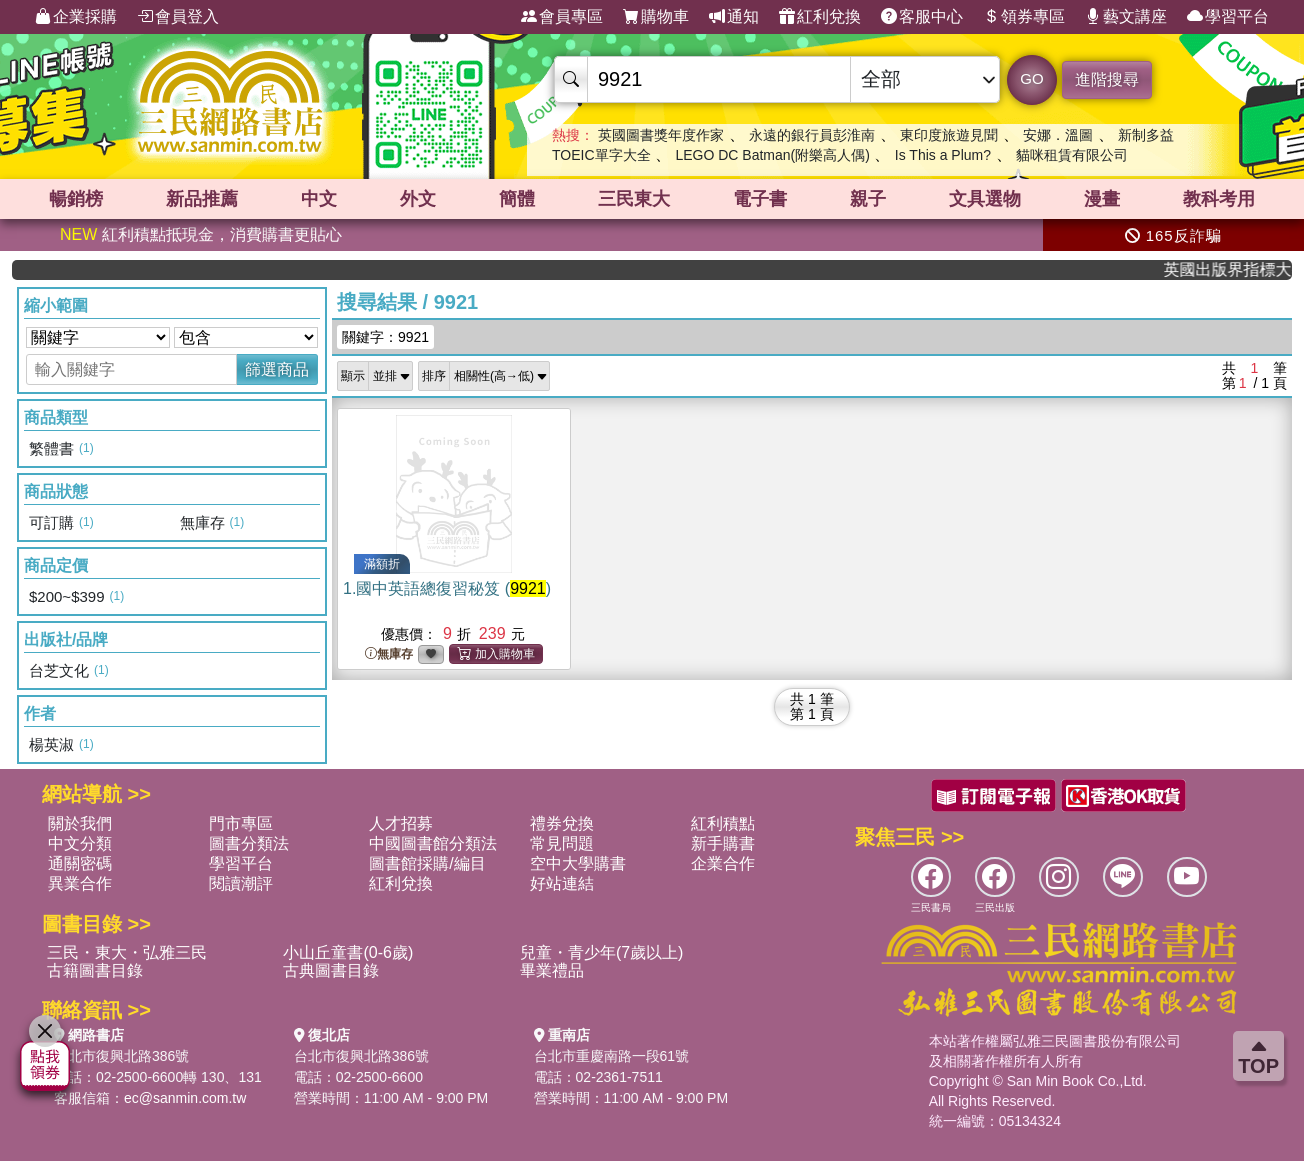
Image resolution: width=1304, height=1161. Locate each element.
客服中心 (922, 17)
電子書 (760, 199)
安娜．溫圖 (1058, 135)
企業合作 (723, 863)
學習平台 (1228, 17)
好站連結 (562, 883)
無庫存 (389, 654)
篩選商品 (277, 369)
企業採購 (76, 17)
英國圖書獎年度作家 (661, 135)
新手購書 (723, 843)
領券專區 (1024, 17)
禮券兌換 (562, 823)
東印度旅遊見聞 (949, 135)
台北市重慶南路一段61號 (612, 1056)
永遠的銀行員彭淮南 (812, 135)
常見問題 (562, 843)
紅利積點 (723, 823)
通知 (734, 17)
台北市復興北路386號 (121, 1056)
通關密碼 (80, 863)
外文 (418, 199)
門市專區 (241, 823)
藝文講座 (1126, 17)
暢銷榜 (76, 199)
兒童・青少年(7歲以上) (602, 952)
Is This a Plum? (943, 155)
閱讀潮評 (241, 883)
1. (447, 588)
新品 (202, 199)
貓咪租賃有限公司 (1072, 155)
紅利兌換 (820, 17)
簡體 (517, 199)
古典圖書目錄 (331, 970)
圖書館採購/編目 (427, 863)
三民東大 (634, 199)
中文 (319, 199)
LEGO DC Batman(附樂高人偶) (772, 155)
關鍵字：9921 (385, 337)
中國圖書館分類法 (433, 843)
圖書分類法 (249, 843)
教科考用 (1219, 199)
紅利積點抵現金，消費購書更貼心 (201, 234)
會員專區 (562, 17)
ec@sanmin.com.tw (185, 1098)
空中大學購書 (578, 863)
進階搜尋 (1107, 79)
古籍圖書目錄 (95, 970)
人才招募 (401, 823)
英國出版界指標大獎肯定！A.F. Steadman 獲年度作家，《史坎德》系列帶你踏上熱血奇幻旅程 (1237, 269)
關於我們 (80, 823)
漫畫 (1102, 199)
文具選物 (985, 199)
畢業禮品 (552, 970)
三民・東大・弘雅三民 (127, 952)
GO (1031, 78)
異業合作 (80, 883)
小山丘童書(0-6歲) (348, 952)
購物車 (656, 17)
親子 (868, 199)
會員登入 (178, 17)
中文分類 (80, 843)
